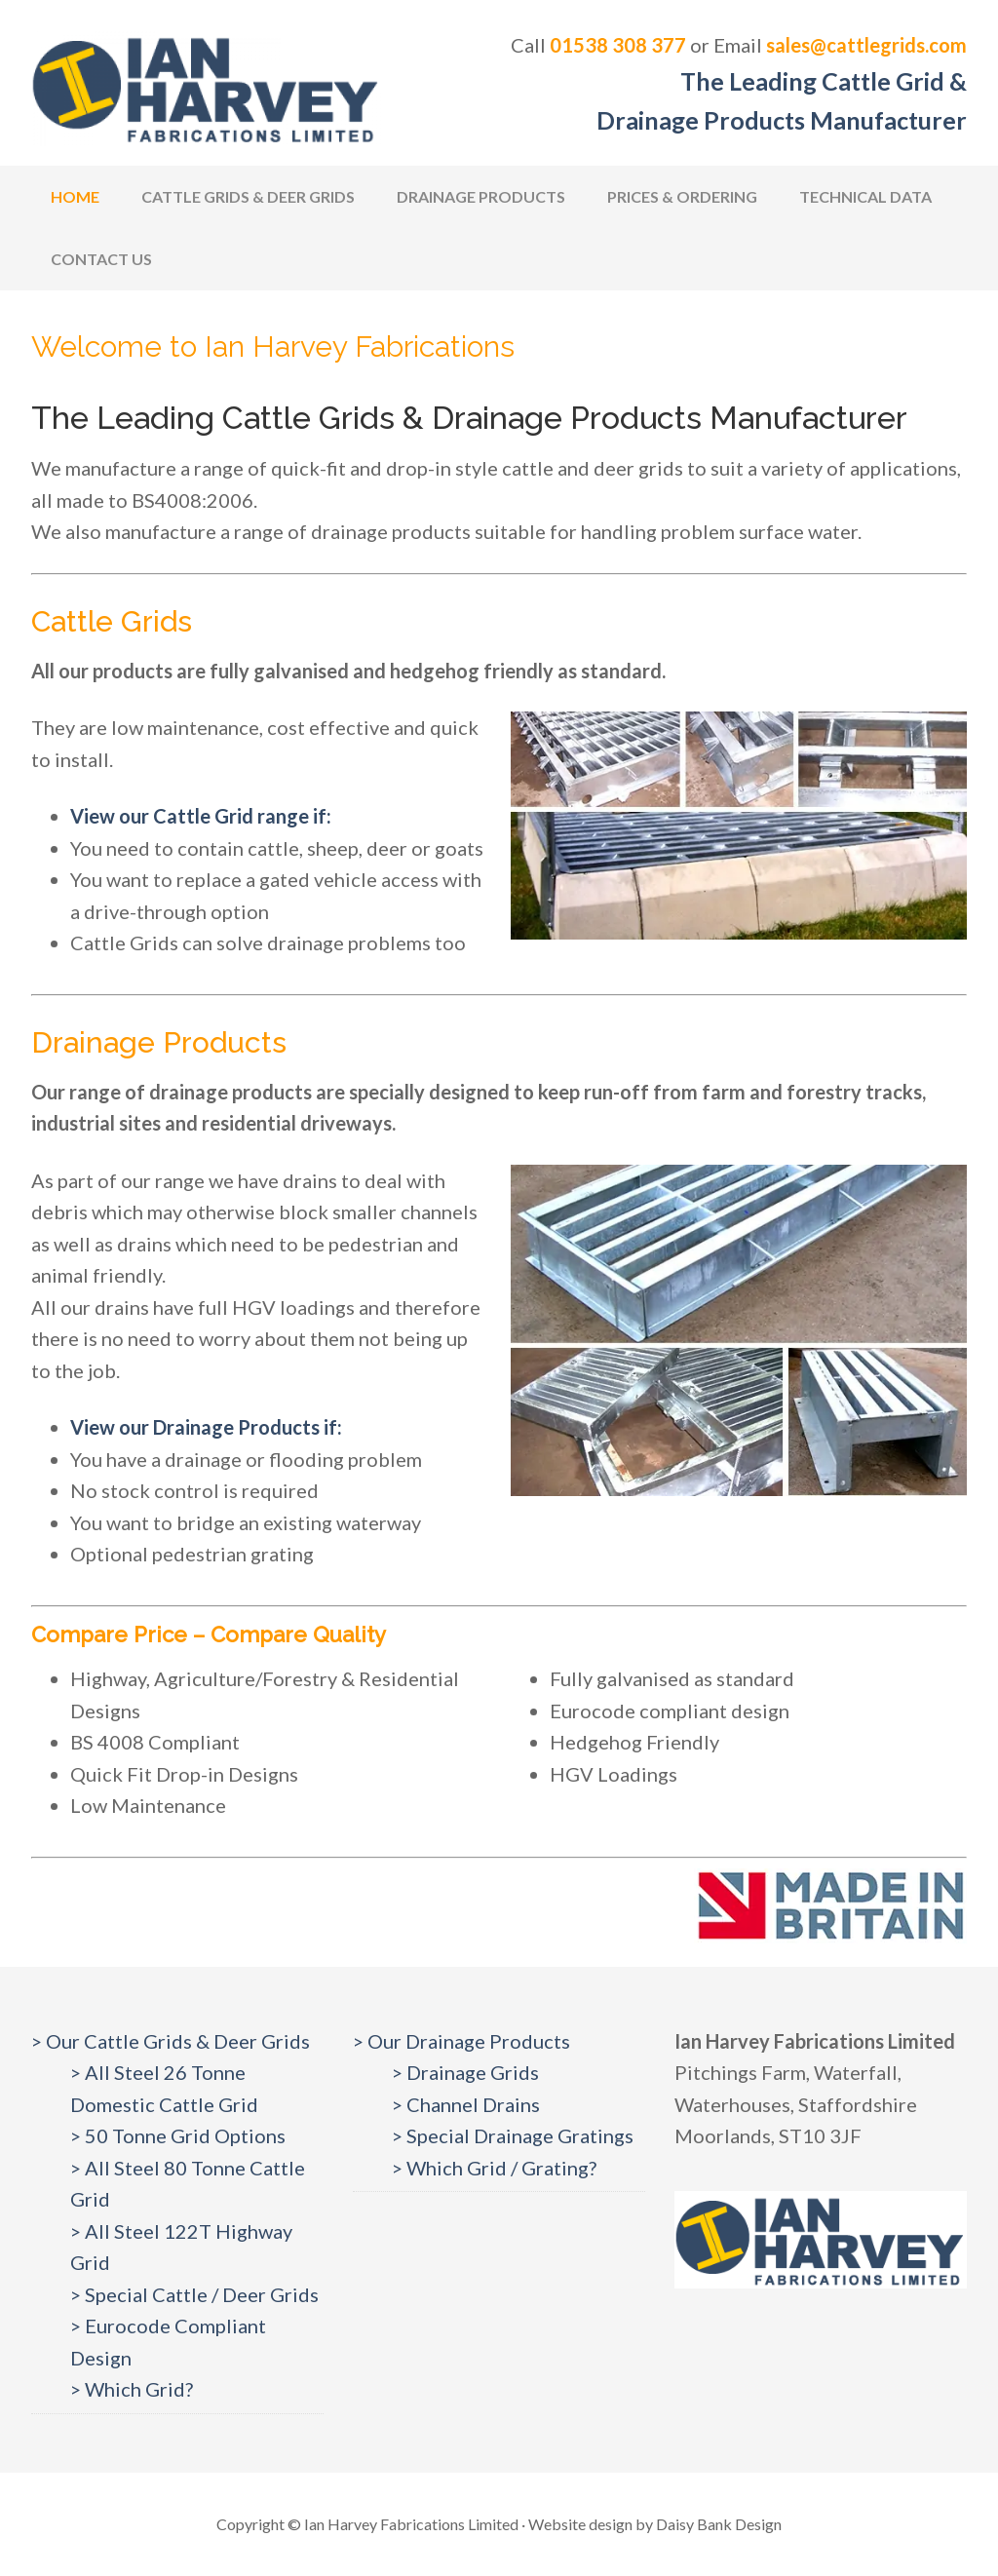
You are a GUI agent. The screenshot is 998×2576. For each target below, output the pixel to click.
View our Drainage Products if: (206, 1427)
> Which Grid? (131, 2389)
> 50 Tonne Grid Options (178, 2135)
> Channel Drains (466, 2104)
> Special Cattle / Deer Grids (194, 2294)
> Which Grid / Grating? (494, 2167)
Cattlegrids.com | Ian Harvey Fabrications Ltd (206, 87)
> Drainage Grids (465, 2072)
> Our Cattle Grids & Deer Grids (170, 2041)
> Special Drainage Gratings (512, 2135)
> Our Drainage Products (461, 2041)
